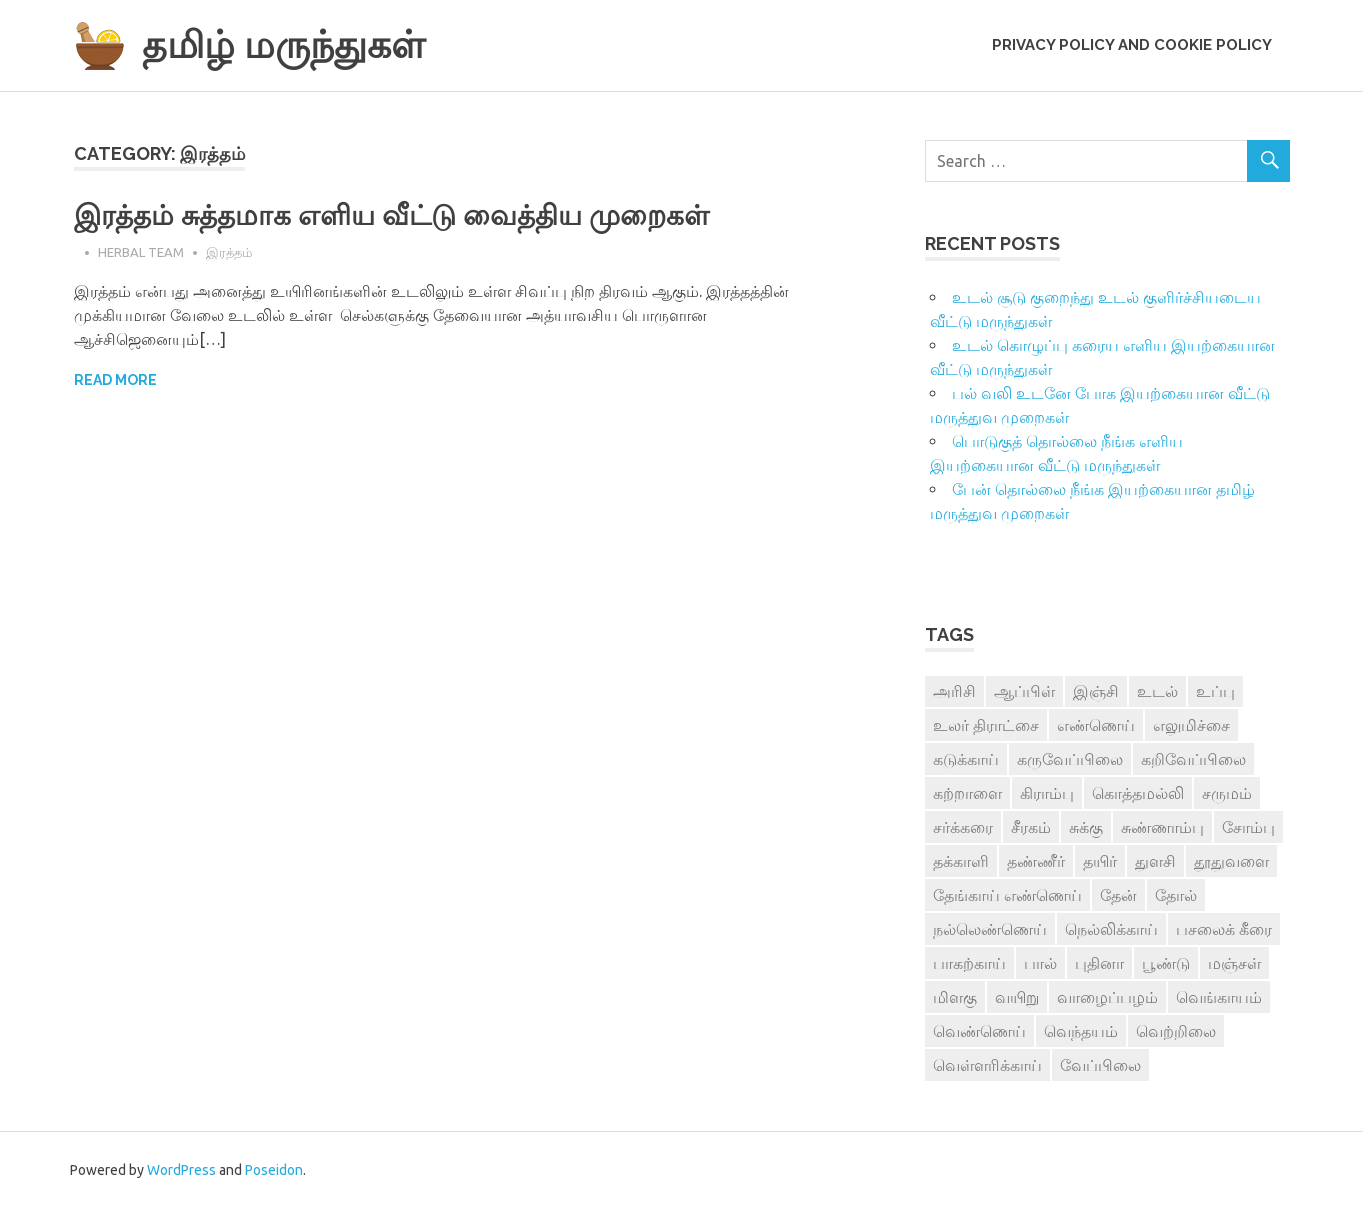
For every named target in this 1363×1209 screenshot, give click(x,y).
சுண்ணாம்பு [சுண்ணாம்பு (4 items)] (1162, 827)
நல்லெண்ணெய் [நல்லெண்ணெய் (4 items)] (990, 929)
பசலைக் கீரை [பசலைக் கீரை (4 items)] (1224, 929)
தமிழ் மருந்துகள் (283, 44)
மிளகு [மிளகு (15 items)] (955, 997)
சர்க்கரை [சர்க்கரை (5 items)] (963, 827)
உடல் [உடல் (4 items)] (1157, 691)
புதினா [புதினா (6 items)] (1099, 963)
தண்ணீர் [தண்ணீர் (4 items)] (1036, 861)
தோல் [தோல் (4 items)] (1176, 895)
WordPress (181, 1170)
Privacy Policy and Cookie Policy (1132, 45)
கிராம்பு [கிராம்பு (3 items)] (1047, 793)
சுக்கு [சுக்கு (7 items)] (1086, 827)
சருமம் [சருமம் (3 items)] (1227, 793)
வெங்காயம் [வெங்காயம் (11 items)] (1219, 997)
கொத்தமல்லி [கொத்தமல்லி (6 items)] (1138, 793)
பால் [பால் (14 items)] (1040, 963)
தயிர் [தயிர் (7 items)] (1100, 861)
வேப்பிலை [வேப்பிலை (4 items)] (1100, 1065)
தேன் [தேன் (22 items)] (1118, 895)
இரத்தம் (229, 252)
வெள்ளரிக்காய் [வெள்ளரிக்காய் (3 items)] (987, 1065)
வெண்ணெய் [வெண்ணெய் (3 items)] (979, 1031)
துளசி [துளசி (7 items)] (1155, 861)
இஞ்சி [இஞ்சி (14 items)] (1096, 691)
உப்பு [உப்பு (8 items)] (1215, 691)
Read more (115, 380)
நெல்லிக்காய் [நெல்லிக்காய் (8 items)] (1111, 929)
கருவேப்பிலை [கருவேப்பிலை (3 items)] (1070, 759)
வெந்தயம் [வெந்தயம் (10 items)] (1081, 1031)
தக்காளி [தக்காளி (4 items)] (961, 861)
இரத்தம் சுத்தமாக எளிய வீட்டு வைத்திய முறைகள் (391, 215)
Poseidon (274, 1170)
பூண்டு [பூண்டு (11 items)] (1166, 963)
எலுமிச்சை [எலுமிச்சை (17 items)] (1191, 725)
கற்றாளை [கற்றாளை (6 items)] (967, 793)
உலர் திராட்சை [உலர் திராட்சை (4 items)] (986, 725)
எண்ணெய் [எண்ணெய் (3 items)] (1096, 725)
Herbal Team (141, 252)
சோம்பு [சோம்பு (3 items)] (1248, 827)
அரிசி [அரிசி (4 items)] (954, 691)
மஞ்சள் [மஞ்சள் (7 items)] (1234, 963)
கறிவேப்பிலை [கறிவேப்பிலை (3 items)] (1193, 759)
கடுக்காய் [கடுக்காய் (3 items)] (966, 759)
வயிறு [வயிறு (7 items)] (1017, 997)
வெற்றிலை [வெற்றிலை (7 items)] (1176, 1031)
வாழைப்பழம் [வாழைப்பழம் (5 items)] (1107, 997)
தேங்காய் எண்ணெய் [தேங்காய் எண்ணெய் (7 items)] (1007, 895)
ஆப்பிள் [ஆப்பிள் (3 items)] (1024, 691)
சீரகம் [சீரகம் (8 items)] (1031, 827)
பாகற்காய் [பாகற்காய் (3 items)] (969, 963)
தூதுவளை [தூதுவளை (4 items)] (1231, 861)
